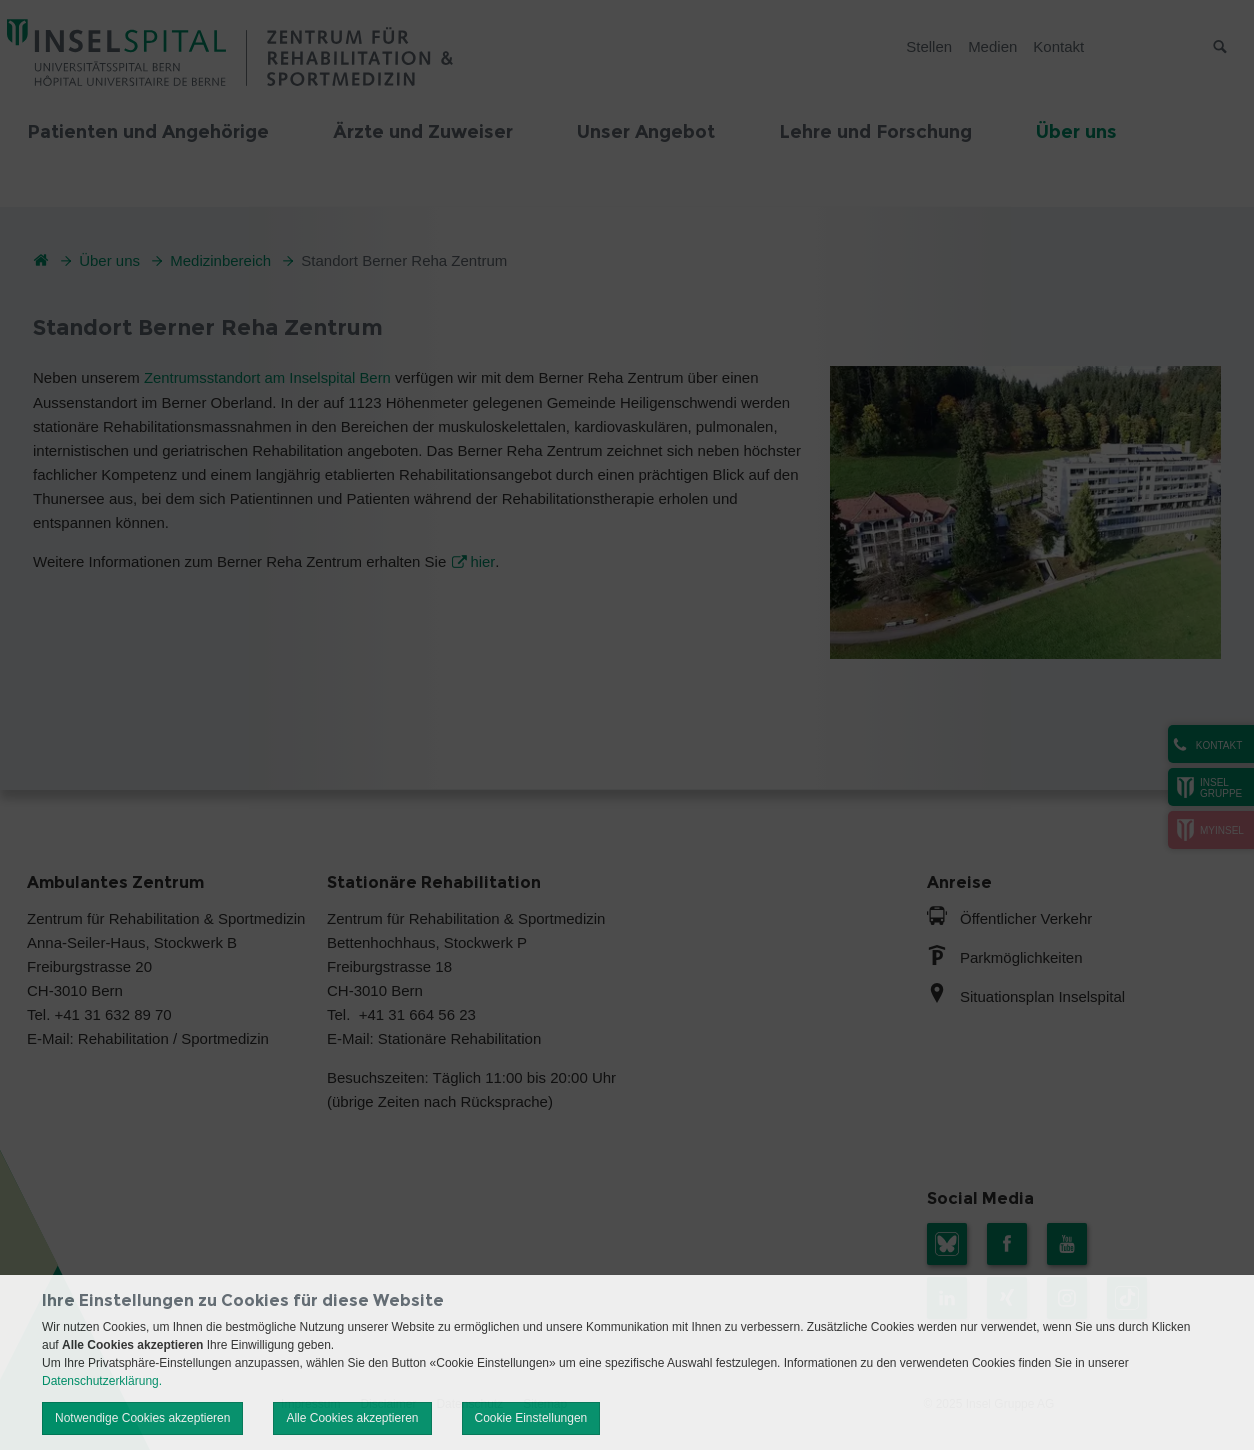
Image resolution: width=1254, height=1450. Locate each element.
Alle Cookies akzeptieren (352, 1418)
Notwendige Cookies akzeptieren (142, 1418)
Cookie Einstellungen (531, 1418)
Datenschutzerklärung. (102, 1381)
